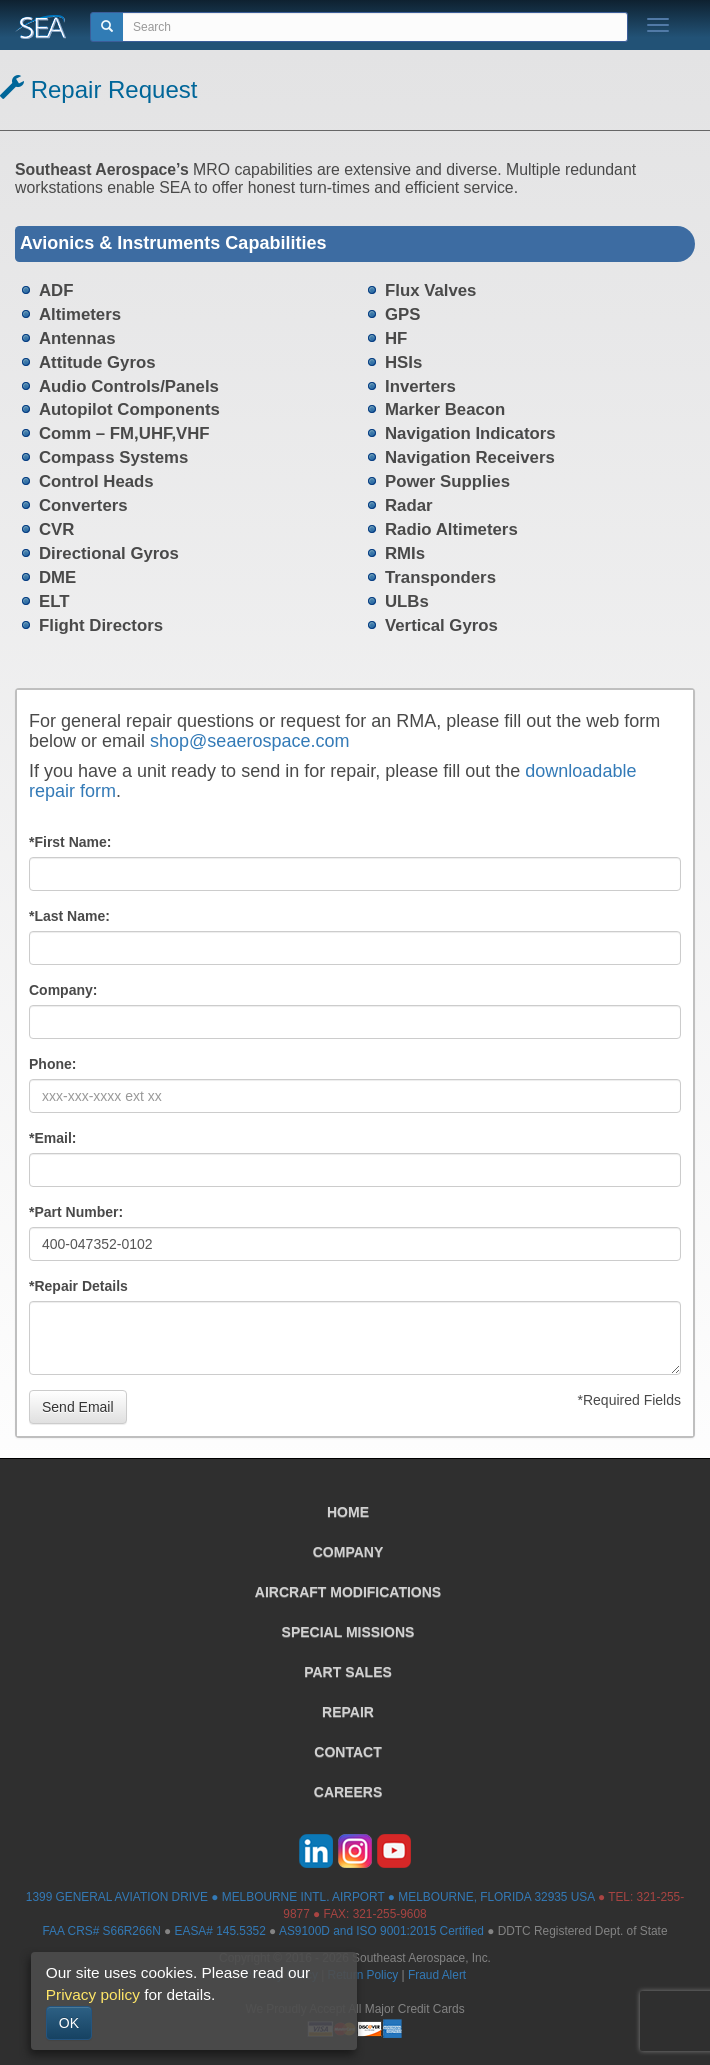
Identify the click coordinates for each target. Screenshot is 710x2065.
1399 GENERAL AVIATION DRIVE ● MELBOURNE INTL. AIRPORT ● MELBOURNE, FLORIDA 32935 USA (310, 1897)
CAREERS (348, 1792)
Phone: (52, 1064)
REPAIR (348, 1712)
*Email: (52, 1138)
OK (69, 2023)
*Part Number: (76, 1212)
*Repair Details (78, 1286)
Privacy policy (93, 1994)
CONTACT (347, 1752)
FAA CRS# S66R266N (101, 1931)
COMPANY (348, 1552)
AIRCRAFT (348, 1592)
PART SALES (348, 1672)
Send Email (78, 1407)
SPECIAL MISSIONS (348, 1632)
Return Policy (363, 1975)
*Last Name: (69, 916)
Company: (63, 990)
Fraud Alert (437, 1975)
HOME (348, 1512)
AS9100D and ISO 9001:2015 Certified (381, 1931)
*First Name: (70, 842)
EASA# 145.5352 (220, 1931)
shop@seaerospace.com (249, 741)
